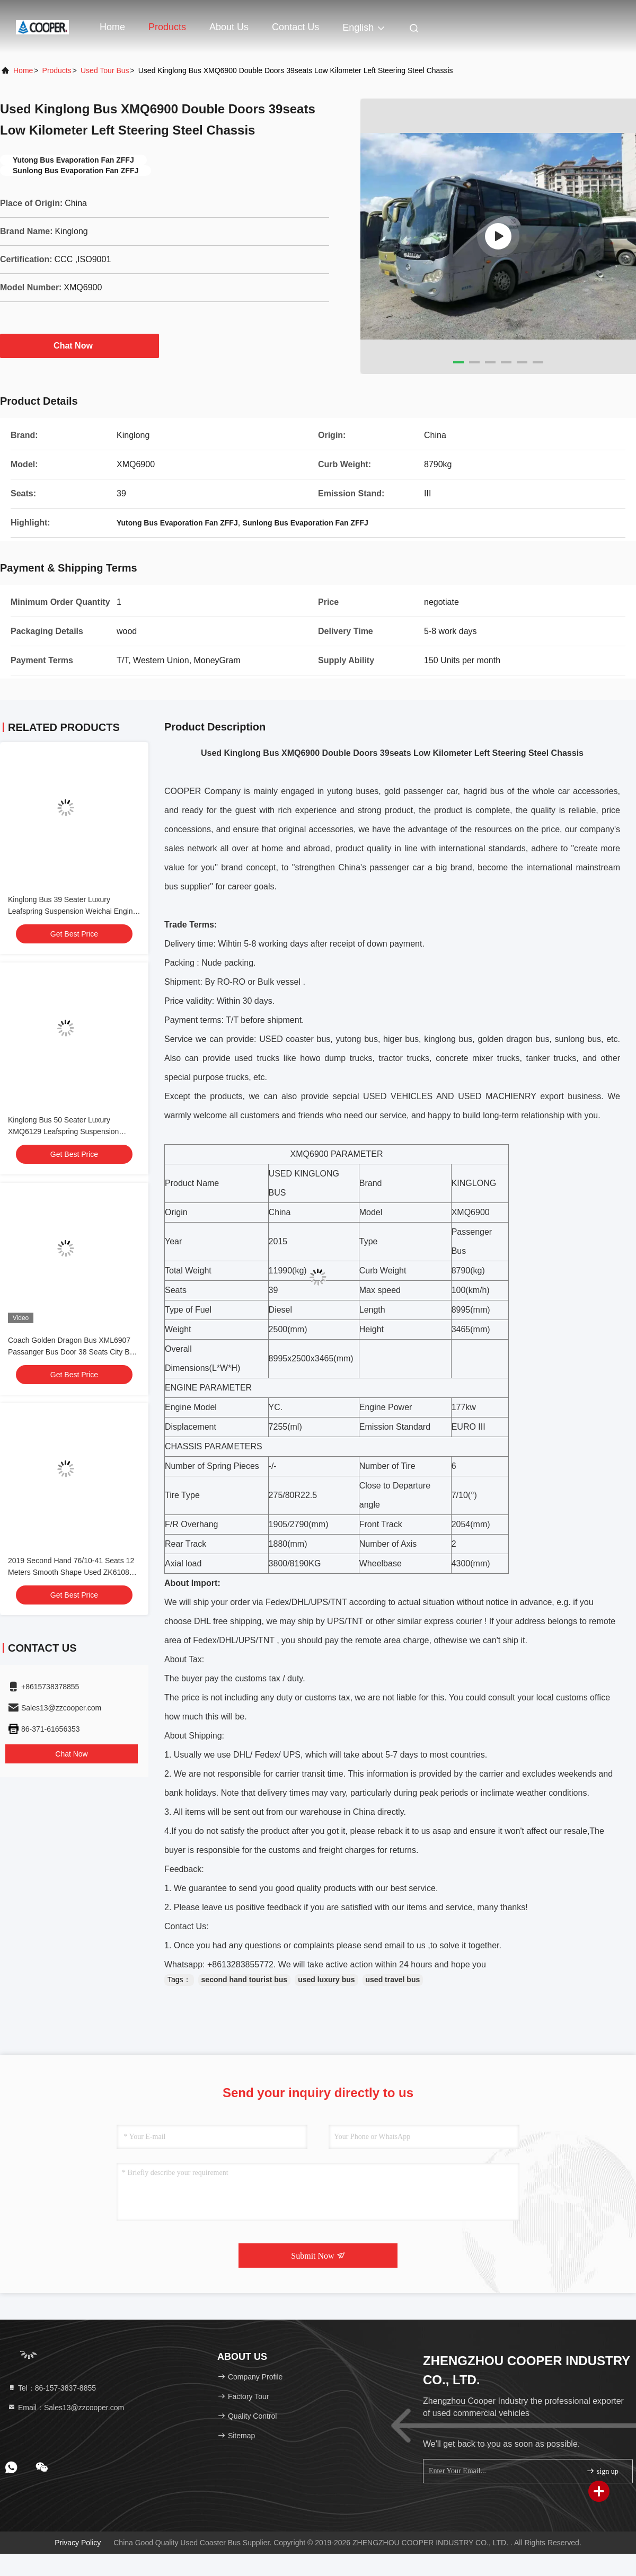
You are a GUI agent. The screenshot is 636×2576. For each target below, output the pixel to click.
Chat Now (79, 345)
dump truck (344, 1058)
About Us (229, 27)
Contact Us (295, 27)
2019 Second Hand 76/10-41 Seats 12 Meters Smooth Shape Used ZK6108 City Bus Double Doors (71, 1572)
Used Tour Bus (105, 70)
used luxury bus (326, 1979)
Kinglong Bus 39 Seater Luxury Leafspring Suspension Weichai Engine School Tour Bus (72, 911)
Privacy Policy (78, 2542)
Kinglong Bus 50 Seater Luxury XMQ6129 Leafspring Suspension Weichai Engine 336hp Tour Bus (63, 1131)
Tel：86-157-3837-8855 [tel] (51, 2388)
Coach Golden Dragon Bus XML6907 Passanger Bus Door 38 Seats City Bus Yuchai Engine (72, 1352)
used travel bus (393, 1979)
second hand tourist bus (244, 1979)
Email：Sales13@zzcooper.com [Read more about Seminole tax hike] (65, 2407)
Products (167, 27)
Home (112, 27)
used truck (254, 1058)
